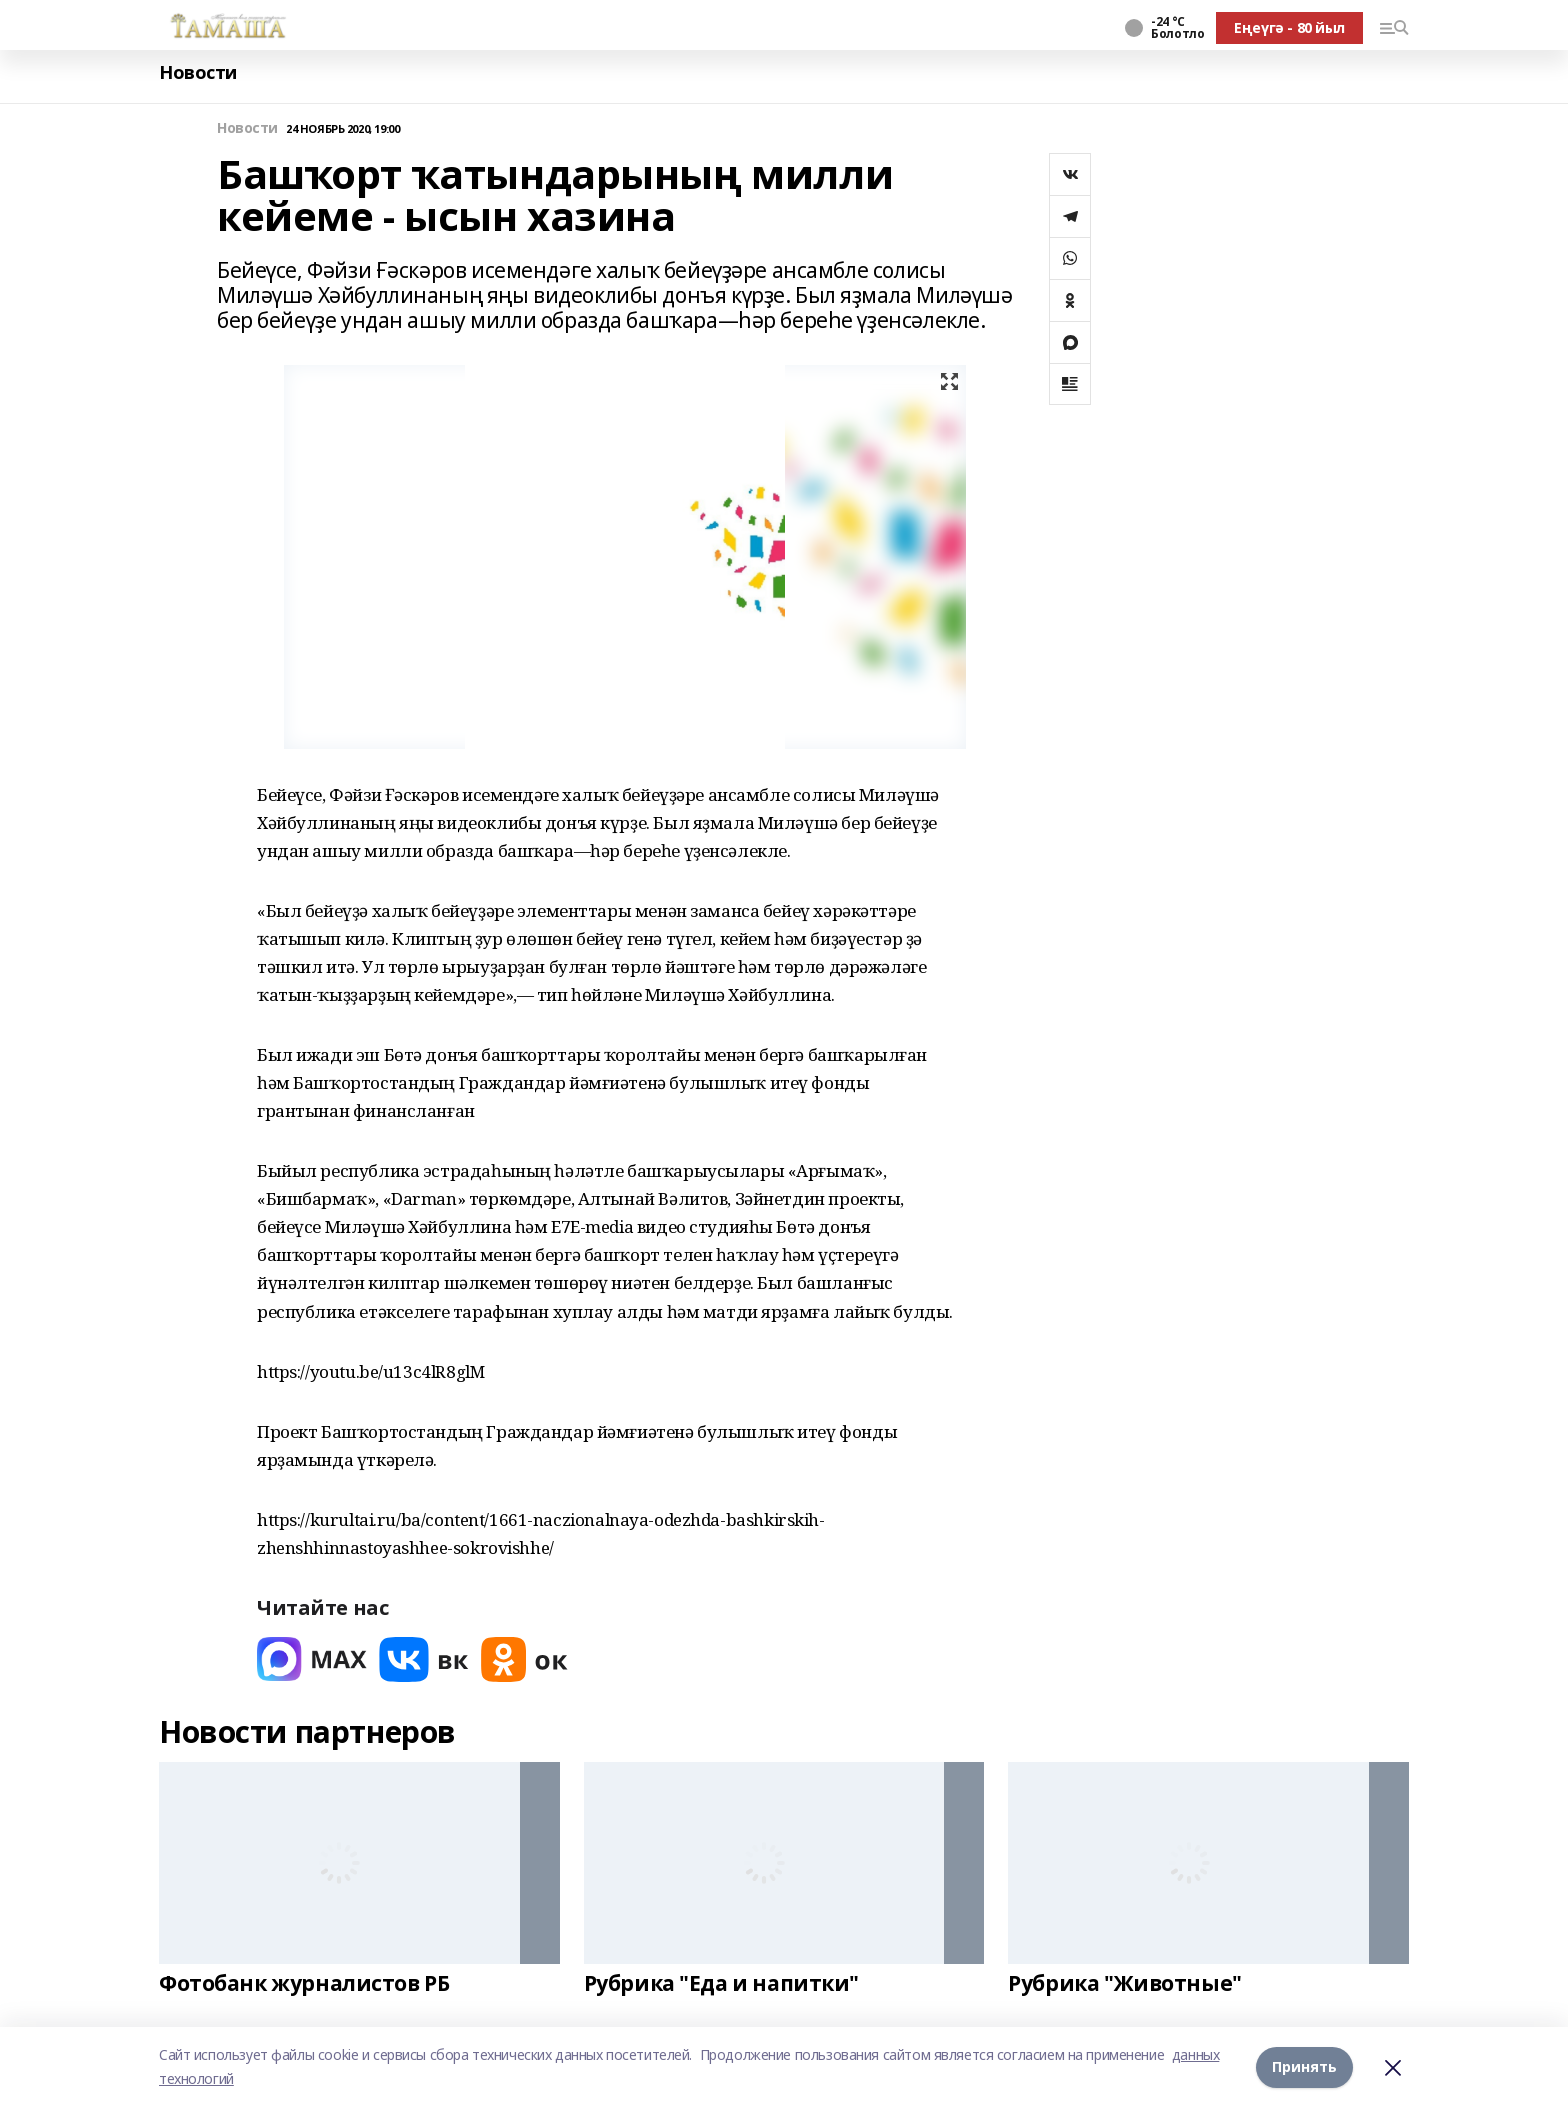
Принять (1304, 2066)
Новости (198, 72)
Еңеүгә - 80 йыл (1289, 27)
